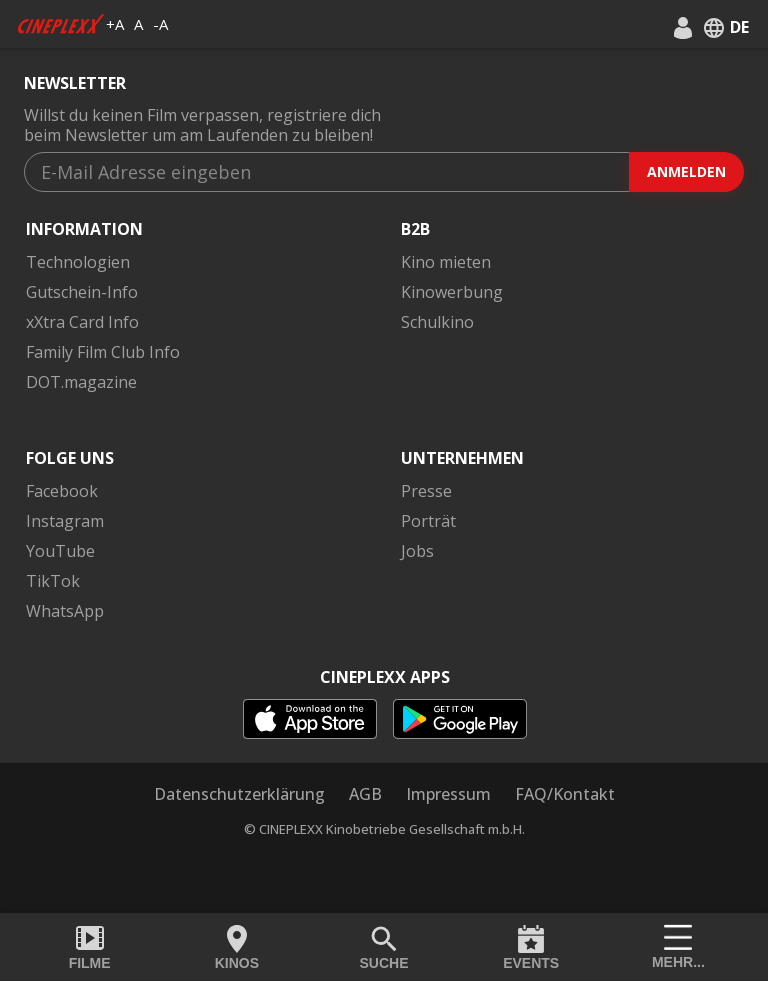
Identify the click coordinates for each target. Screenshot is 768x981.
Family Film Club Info (103, 352)
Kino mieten (446, 262)
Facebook (62, 491)
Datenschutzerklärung (239, 794)
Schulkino (437, 322)
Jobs (417, 551)
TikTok (53, 581)
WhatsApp (65, 611)
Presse (426, 491)
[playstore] (460, 719)
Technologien (78, 262)
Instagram (65, 521)
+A (115, 24)
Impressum (448, 794)
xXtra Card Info (82, 322)
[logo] (61, 24)
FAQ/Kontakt (565, 794)
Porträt (428, 521)
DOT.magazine (81, 382)
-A (160, 24)
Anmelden (686, 171)
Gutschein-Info (82, 292)
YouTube (60, 551)
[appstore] (310, 719)
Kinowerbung (452, 292)
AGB (365, 794)
